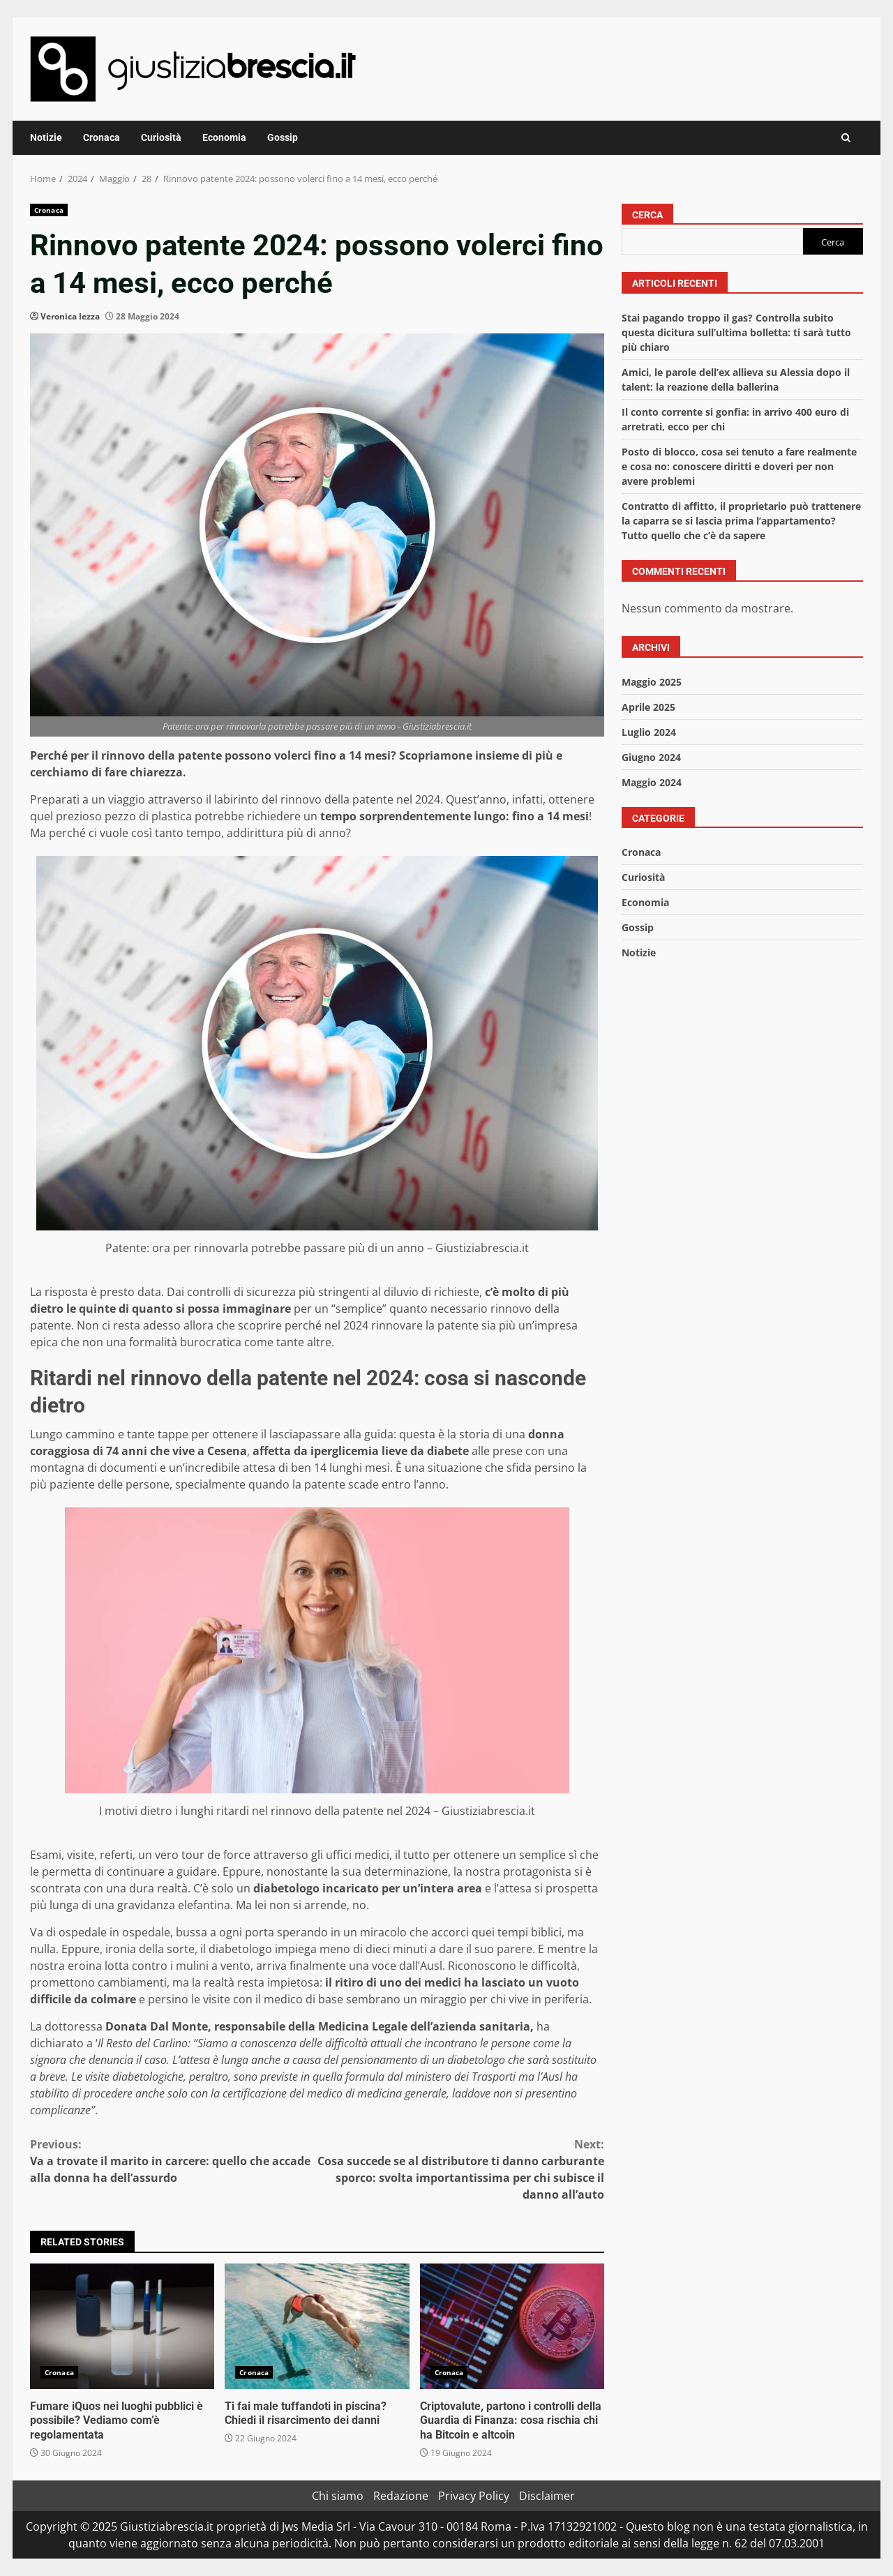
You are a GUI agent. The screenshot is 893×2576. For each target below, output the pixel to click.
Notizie (46, 137)
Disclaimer (547, 2495)
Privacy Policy (473, 2495)
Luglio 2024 (649, 732)
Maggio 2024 (652, 782)
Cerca (647, 214)
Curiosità (161, 137)
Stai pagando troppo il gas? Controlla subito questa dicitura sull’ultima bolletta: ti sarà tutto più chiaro (736, 332)
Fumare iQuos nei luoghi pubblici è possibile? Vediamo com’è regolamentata (122, 2326)
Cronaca (101, 137)
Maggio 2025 (652, 681)
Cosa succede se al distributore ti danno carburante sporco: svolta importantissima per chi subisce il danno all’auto (461, 2169)
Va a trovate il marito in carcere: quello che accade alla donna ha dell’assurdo (173, 2160)
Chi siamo (337, 2495)
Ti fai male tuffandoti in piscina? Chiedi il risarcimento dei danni (317, 2326)
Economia (224, 137)
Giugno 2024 (651, 757)
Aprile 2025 (648, 707)
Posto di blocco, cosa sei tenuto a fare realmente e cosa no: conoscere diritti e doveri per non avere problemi (739, 466)
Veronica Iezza (70, 316)
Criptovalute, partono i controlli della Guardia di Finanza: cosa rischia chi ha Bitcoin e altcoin (512, 2326)
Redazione (400, 2495)
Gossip (282, 137)
